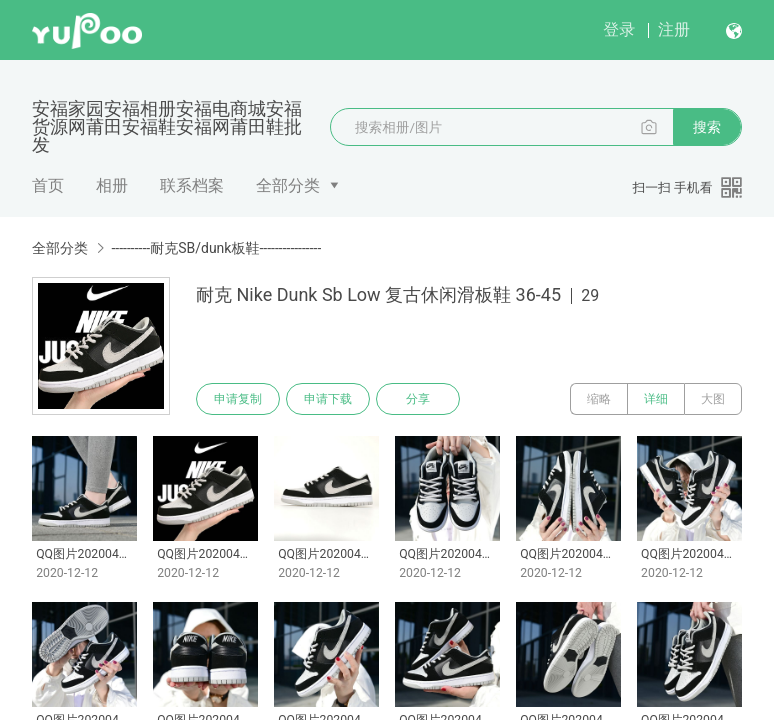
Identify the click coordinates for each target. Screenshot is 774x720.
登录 (619, 29)
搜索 (707, 127)
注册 (674, 29)
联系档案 (192, 185)
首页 (48, 185)
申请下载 (328, 399)
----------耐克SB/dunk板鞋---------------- (216, 248)
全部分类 (288, 185)
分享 (418, 399)
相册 (112, 185)
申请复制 (238, 399)
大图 (713, 399)
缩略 (599, 399)
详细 (656, 399)
